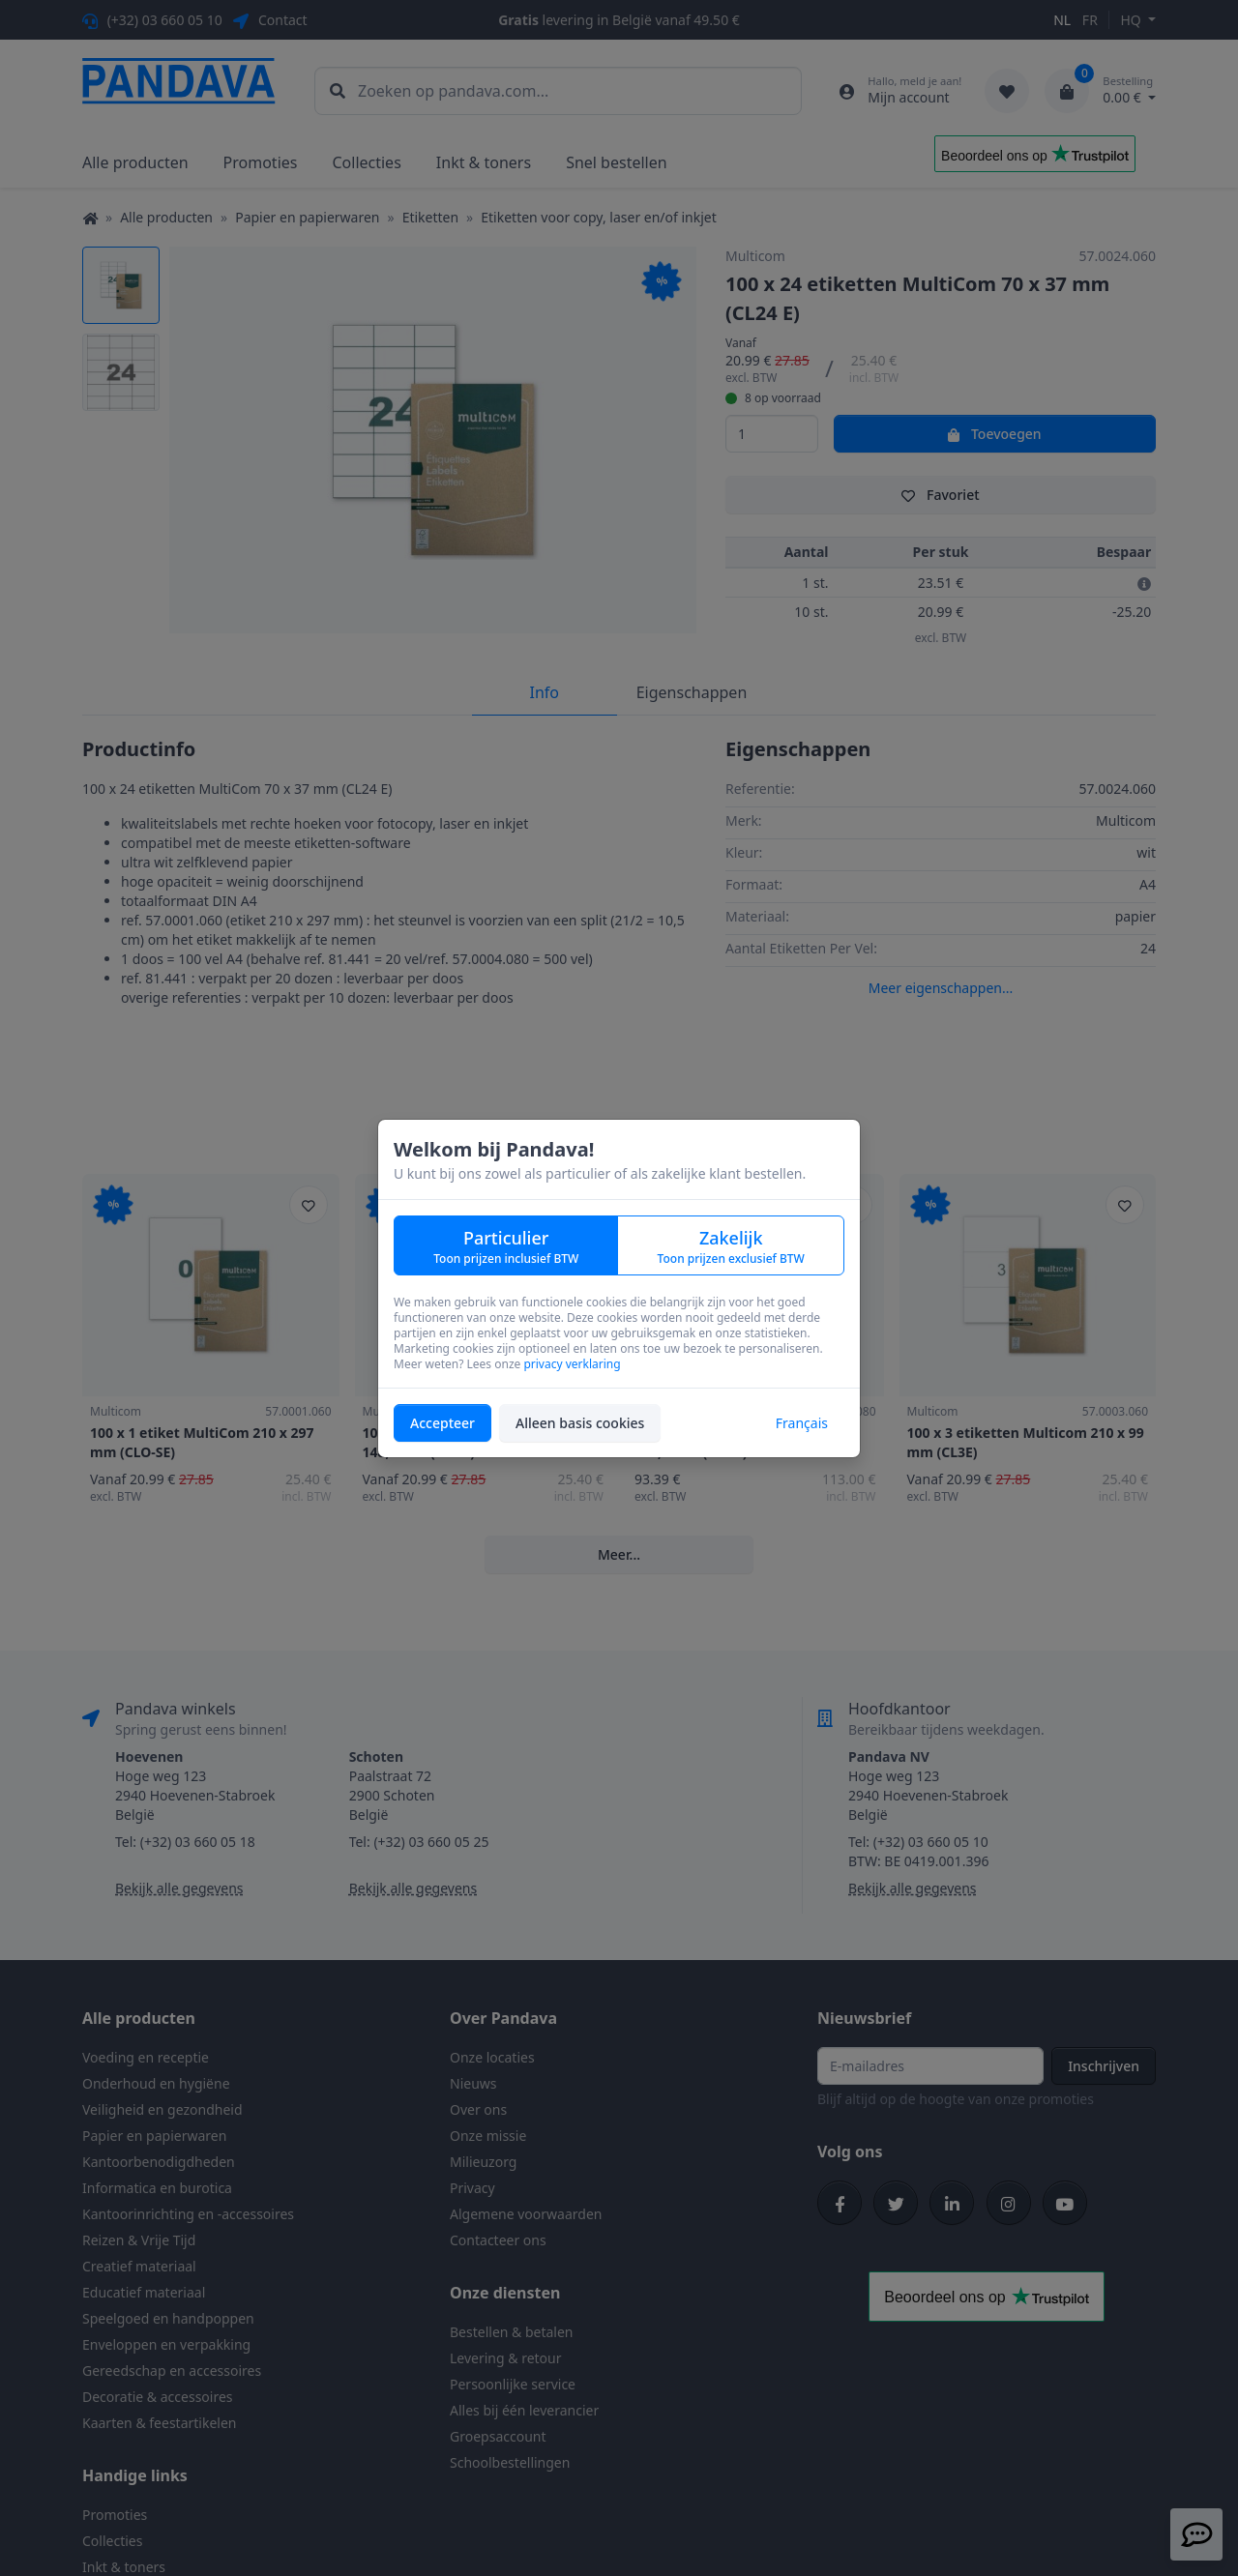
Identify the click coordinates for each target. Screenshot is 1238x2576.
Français (802, 1423)
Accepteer (442, 1423)
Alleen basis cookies (580, 1423)
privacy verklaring (571, 1364)
